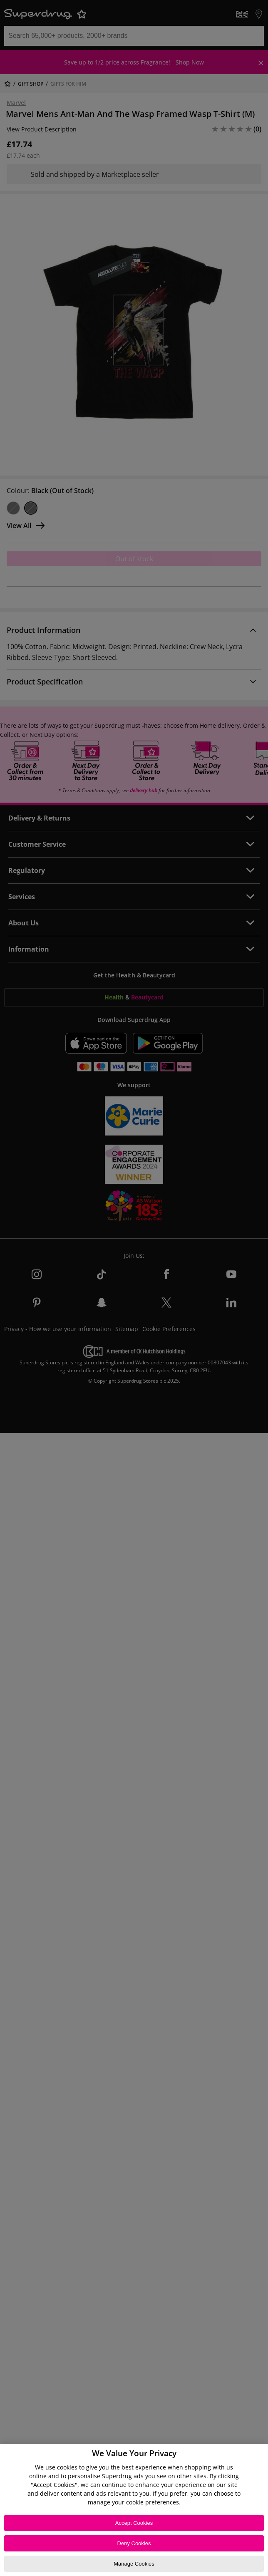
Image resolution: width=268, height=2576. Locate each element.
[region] (134, 2510)
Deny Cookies (134, 2543)
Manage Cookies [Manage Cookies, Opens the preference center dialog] (134, 2564)
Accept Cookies (134, 2523)
